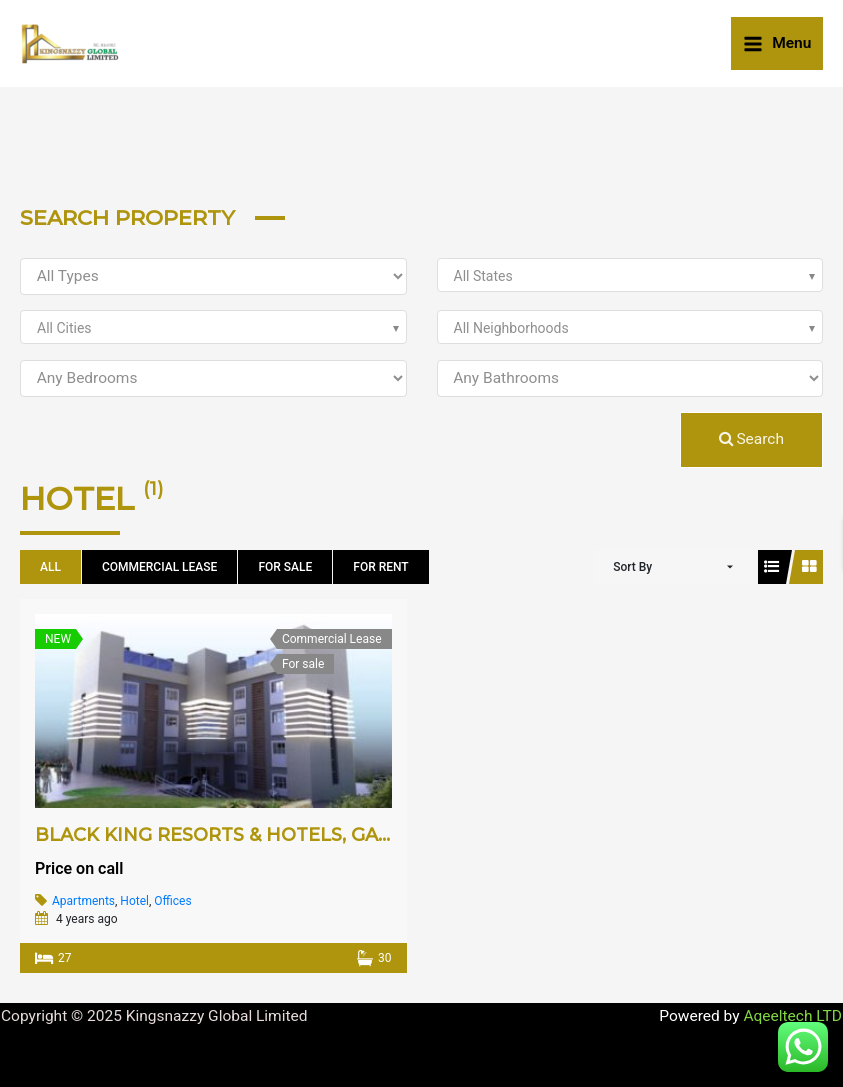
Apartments (83, 901)
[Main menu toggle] (777, 43)
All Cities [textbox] (64, 328)
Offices (172, 901)
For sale (285, 567)
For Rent (380, 567)
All (50, 567)
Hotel (134, 901)
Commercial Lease (159, 567)
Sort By (632, 567)
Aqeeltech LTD (792, 1016)
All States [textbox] (483, 276)
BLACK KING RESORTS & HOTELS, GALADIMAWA (260, 835)
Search (751, 439)
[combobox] (630, 275)
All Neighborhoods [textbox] (511, 328)
